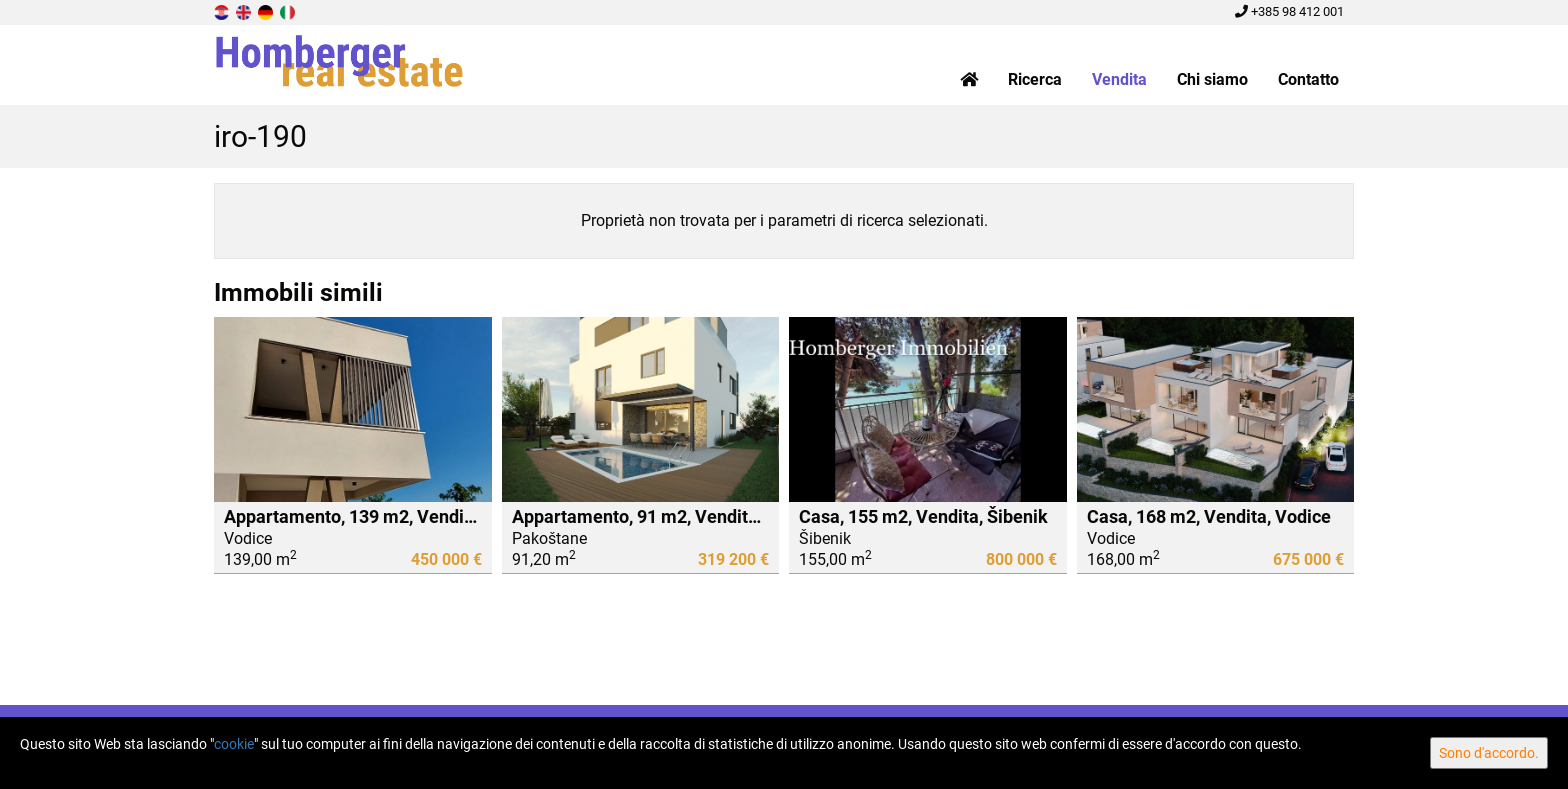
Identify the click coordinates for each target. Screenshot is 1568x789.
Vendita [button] (1119, 79)
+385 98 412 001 (1289, 11)
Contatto (1308, 79)
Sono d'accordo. (1489, 753)
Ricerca (1035, 79)
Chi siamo (1212, 79)
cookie (234, 744)
